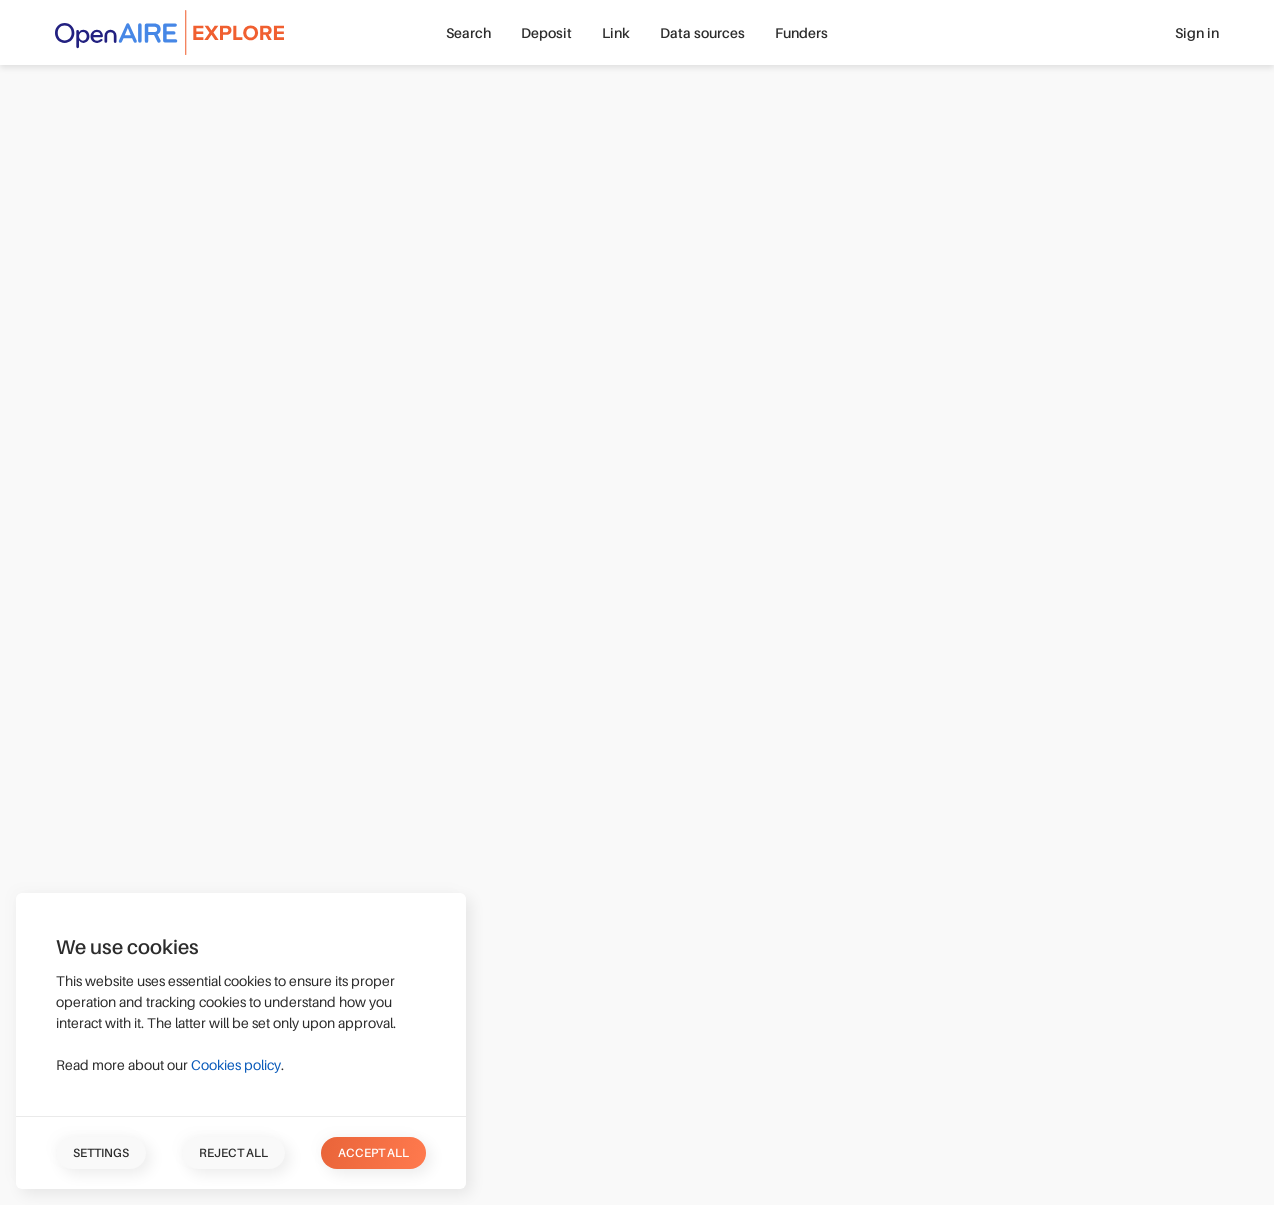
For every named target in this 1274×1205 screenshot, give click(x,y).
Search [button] (468, 33)
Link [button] (616, 33)
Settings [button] (101, 1153)
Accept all (373, 1153)
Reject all (233, 1153)
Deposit (546, 33)
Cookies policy (236, 1065)
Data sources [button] (702, 33)
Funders (801, 33)
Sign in (1197, 33)
